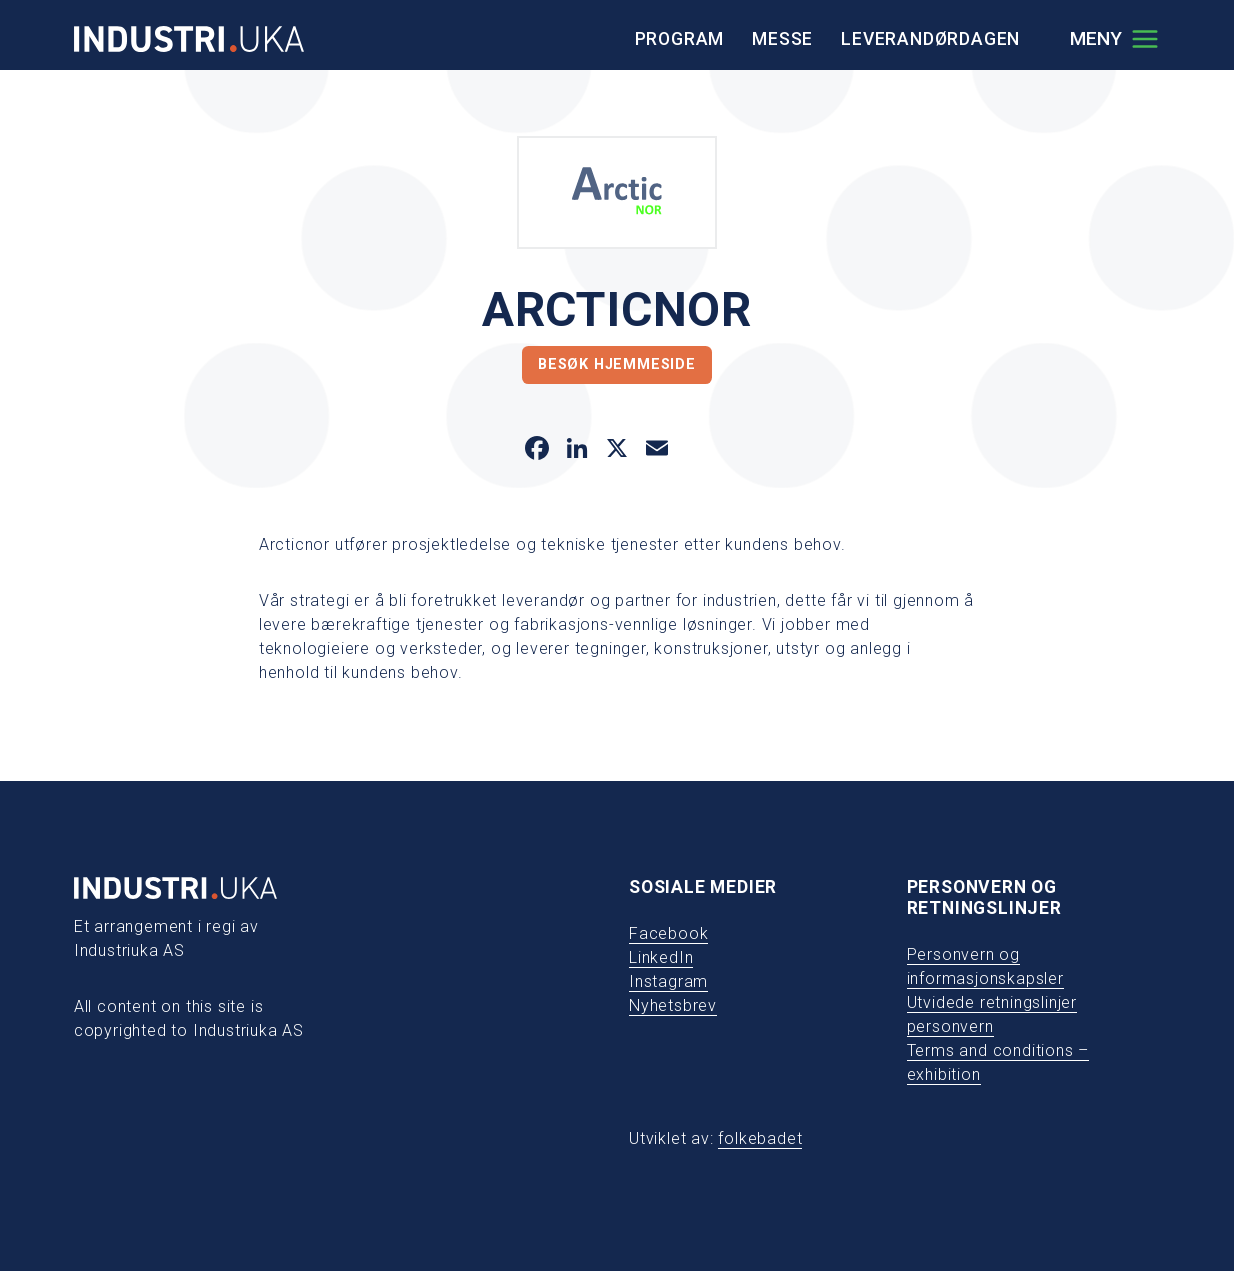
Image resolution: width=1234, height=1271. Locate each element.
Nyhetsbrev (673, 1005)
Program (680, 39)
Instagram (668, 981)
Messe (782, 39)
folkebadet (760, 1138)
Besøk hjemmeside (617, 364)
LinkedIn (661, 957)
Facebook (668, 933)
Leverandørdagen (930, 39)
